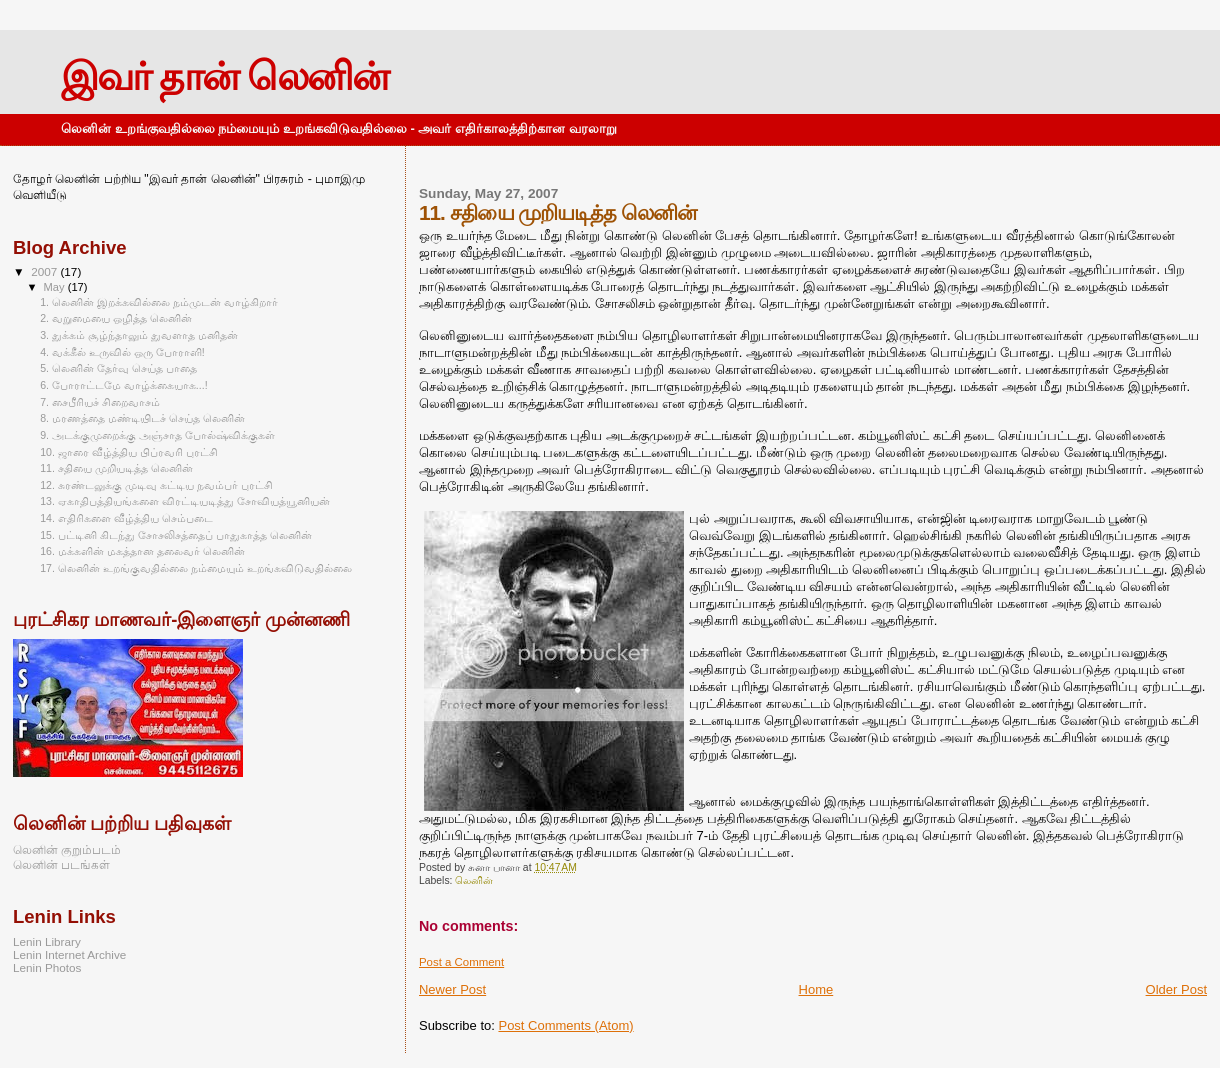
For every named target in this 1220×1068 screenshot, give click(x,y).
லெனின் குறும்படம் (67, 849)
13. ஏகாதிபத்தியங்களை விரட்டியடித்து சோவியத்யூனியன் (185, 501)
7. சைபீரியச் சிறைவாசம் (100, 402)
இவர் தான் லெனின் (224, 76)
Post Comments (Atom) (565, 1025)
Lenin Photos (47, 967)
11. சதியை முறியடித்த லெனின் (116, 468)
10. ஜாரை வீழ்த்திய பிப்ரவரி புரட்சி (128, 452)
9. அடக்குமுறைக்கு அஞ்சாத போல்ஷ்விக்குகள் (157, 435)
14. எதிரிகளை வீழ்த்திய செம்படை (126, 518)
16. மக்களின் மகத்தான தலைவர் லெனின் (142, 551)
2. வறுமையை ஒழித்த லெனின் (116, 318)
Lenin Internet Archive (69, 954)
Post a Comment (461, 962)
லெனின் (474, 880)
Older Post (1176, 989)
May (56, 287)
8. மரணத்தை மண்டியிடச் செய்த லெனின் (142, 418)
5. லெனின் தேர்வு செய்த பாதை (118, 368)
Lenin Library (47, 941)
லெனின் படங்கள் (61, 864)
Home (816, 989)
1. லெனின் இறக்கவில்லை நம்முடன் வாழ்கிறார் (159, 302)
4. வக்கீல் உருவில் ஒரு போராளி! (122, 352)
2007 (45, 271)
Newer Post (452, 989)
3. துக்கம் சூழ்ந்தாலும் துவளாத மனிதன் (139, 335)
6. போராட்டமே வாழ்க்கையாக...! (123, 385)
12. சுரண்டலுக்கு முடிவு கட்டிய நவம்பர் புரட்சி (156, 485)
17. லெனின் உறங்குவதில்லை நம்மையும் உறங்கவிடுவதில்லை (195, 568)
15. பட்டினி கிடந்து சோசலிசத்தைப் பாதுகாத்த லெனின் (175, 535)
